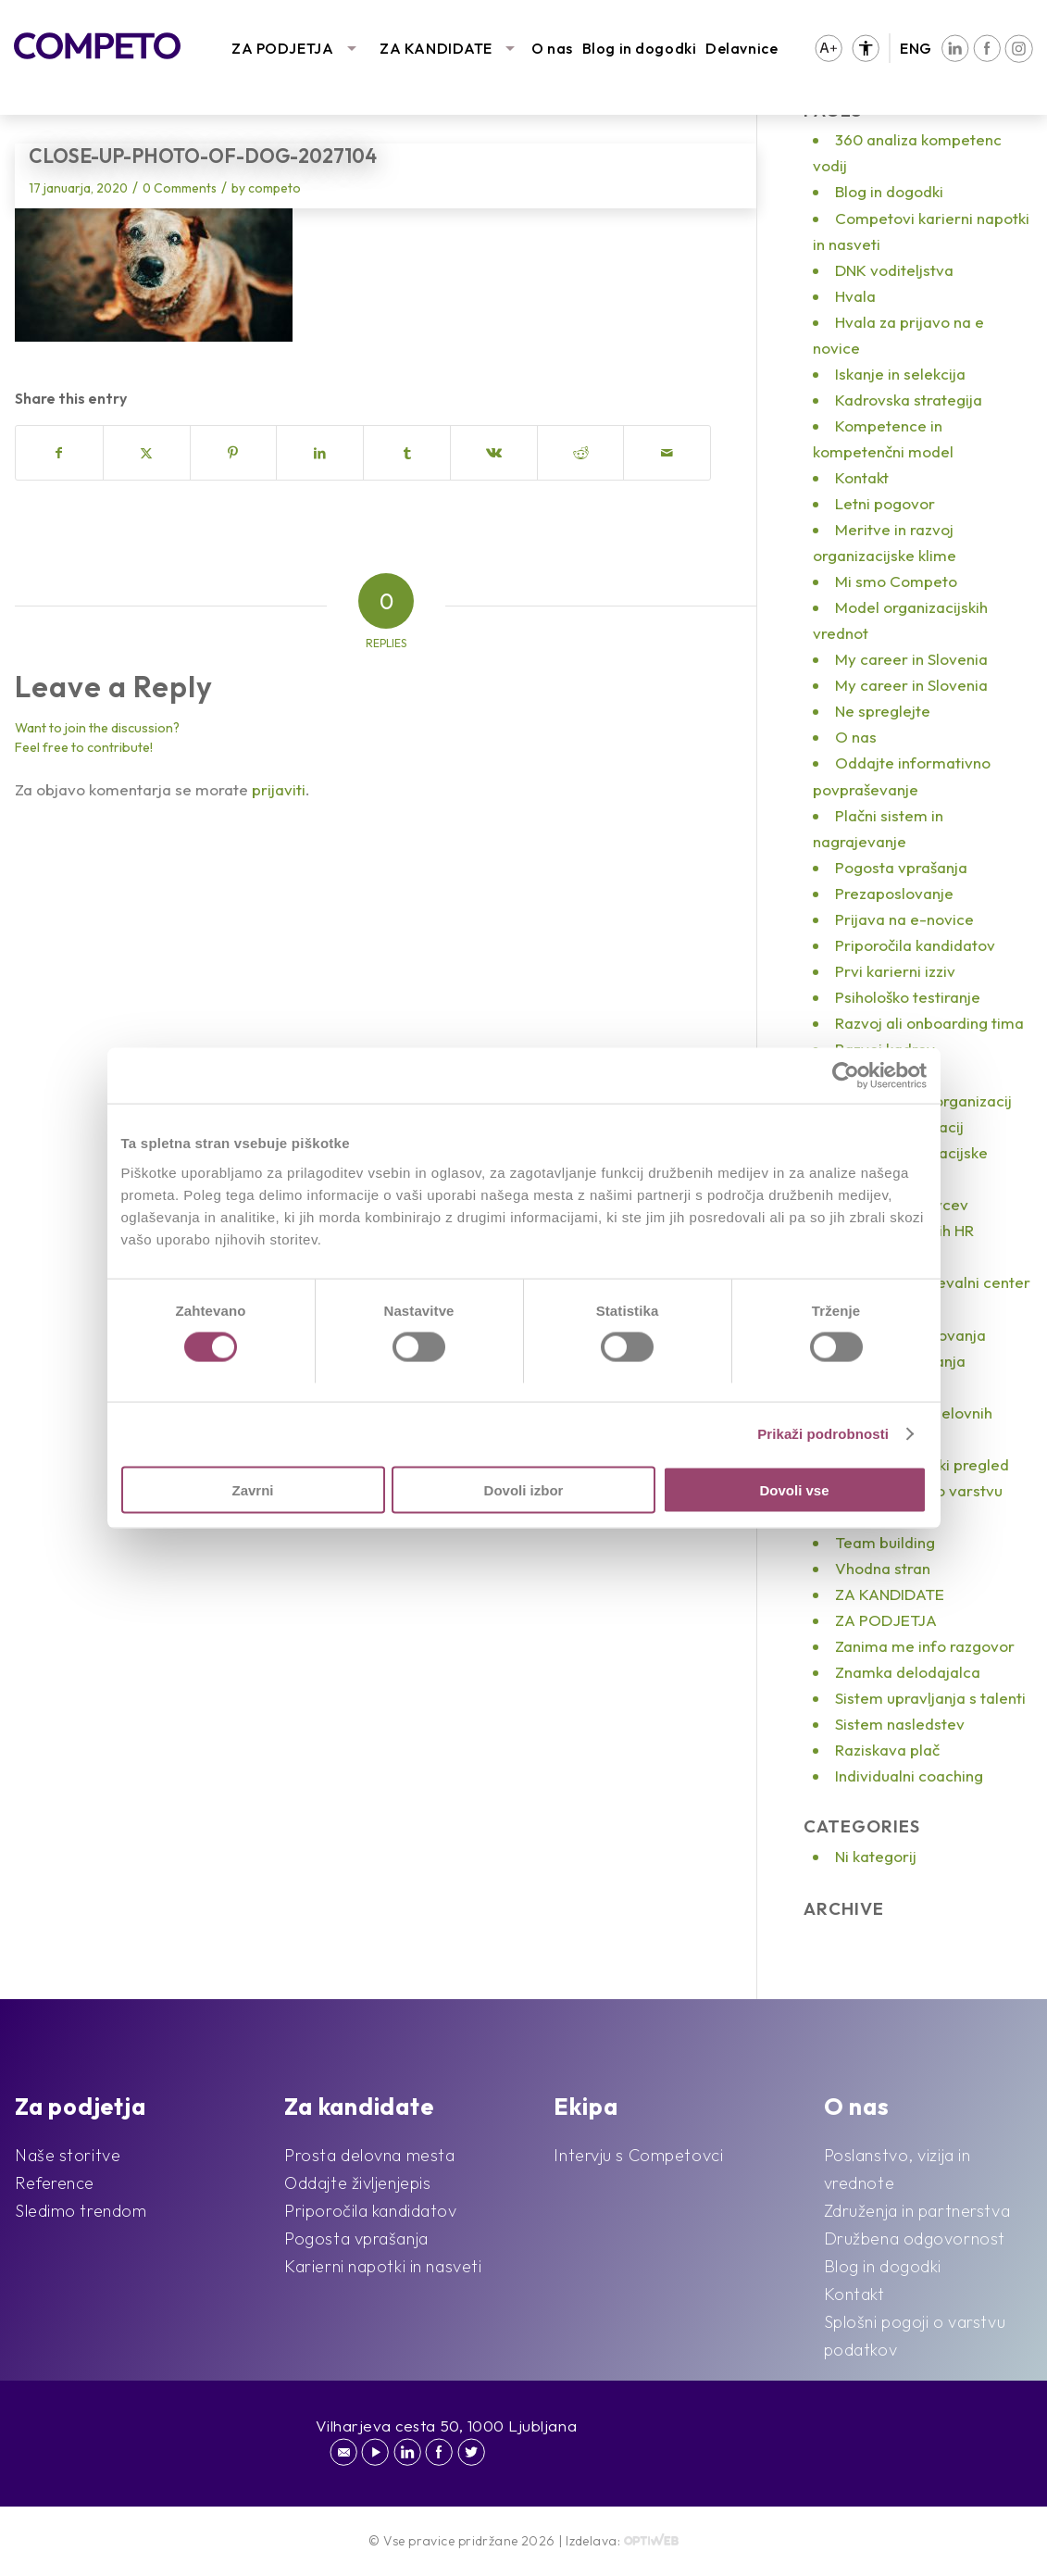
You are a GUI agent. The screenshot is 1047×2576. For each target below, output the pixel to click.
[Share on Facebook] (59, 453)
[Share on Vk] (494, 453)
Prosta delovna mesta (369, 2155)
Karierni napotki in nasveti (382, 2266)
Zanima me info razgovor (925, 1646)
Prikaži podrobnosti (823, 1434)
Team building (885, 1542)
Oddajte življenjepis (357, 2183)
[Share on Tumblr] (407, 453)
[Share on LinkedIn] (320, 453)
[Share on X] (147, 453)
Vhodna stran (882, 1568)
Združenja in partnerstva (917, 2210)
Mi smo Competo (896, 581)
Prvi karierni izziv (895, 971)
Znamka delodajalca (907, 1672)
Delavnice (741, 48)
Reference (54, 2183)
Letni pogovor (885, 503)
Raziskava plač (887, 1749)
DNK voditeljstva (894, 270)
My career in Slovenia (911, 659)
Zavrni (252, 1489)
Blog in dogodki (639, 48)
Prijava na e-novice (904, 919)
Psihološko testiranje (907, 997)
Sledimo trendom (80, 2210)
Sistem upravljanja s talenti (930, 1697)
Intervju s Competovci (638, 2155)
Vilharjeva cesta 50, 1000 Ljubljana (447, 2425)
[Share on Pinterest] (234, 453)
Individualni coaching (909, 1775)
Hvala (855, 296)
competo (274, 188)
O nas (552, 48)
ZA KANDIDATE (436, 48)
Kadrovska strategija (908, 399)
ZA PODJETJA (282, 48)
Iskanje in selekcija (900, 373)
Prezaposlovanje (894, 893)
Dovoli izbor (524, 1489)
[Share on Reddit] (581, 453)
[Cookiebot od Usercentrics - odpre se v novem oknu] (846, 1076)
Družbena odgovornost (914, 2238)
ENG (916, 48)
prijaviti (278, 789)
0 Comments (180, 188)
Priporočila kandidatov (915, 945)
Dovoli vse (794, 1489)
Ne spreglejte (882, 710)
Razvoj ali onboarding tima (929, 1022)
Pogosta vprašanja (901, 867)
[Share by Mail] (667, 453)
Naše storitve (67, 2155)
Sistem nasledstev (900, 1723)
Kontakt (862, 477)
